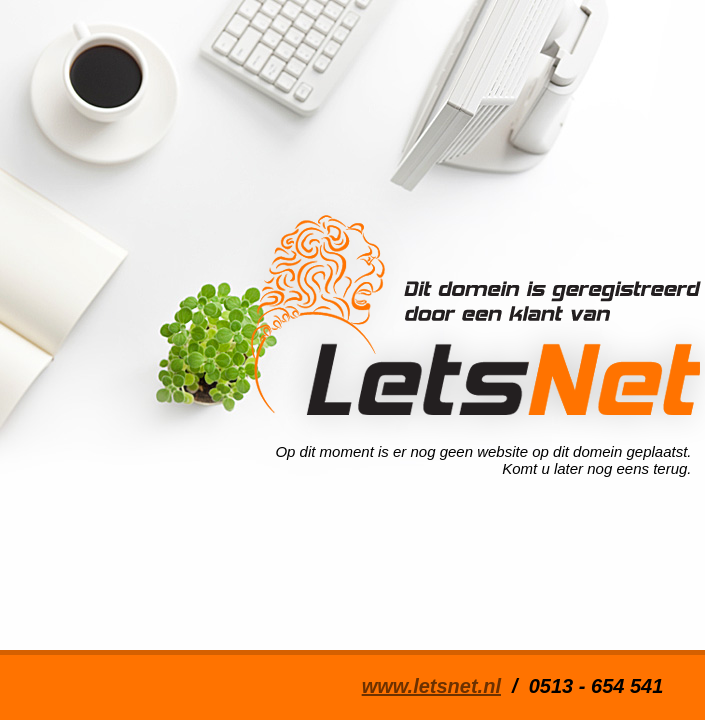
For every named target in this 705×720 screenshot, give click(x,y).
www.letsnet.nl (431, 686)
